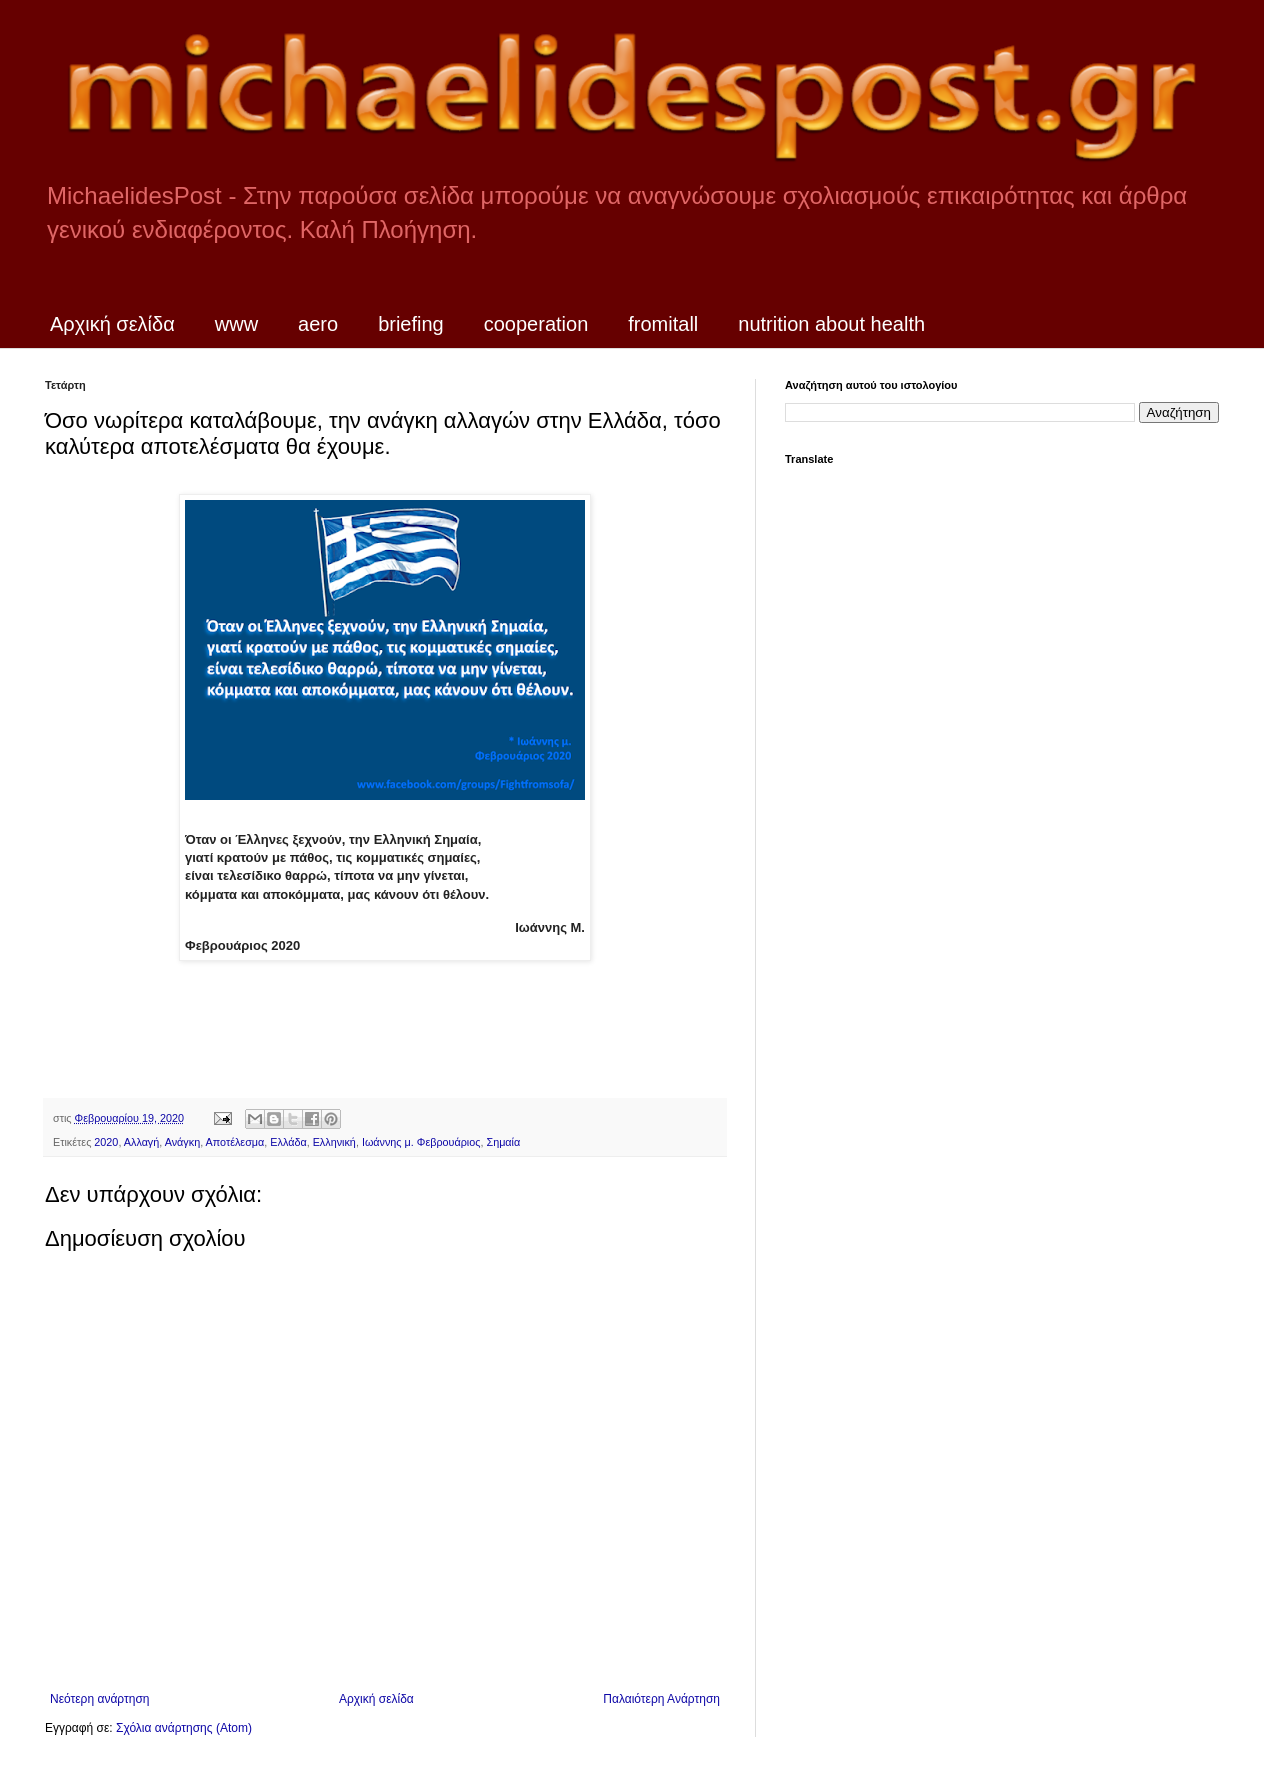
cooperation (536, 324)
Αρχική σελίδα (112, 324)
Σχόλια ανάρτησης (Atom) (184, 1728)
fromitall (663, 324)
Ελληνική (334, 1142)
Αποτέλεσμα (235, 1142)
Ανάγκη (182, 1142)
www (236, 324)
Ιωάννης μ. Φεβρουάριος (421, 1142)
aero (318, 324)
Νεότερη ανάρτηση (99, 1699)
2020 (106, 1142)
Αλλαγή (141, 1142)
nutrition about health (831, 324)
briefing (411, 324)
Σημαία (503, 1142)
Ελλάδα (288, 1142)
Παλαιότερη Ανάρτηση (661, 1699)
